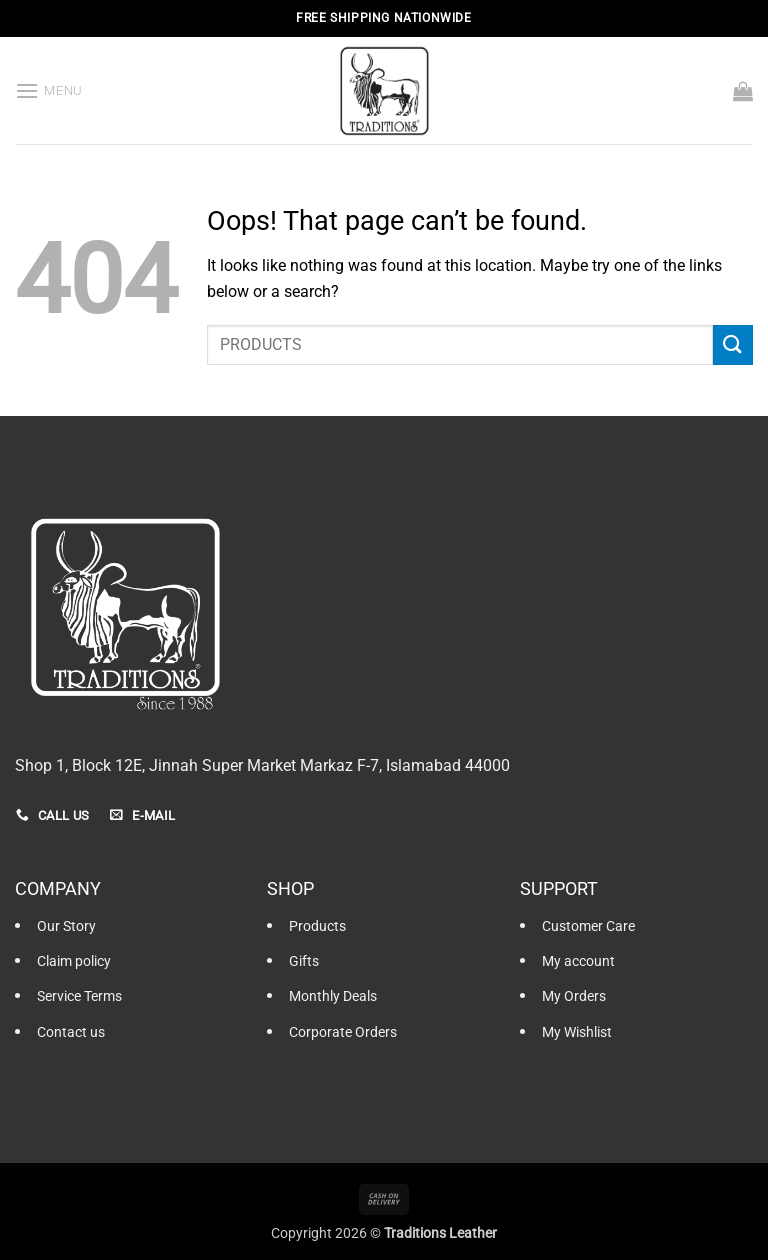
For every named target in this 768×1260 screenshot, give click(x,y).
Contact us (71, 1032)
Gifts (304, 961)
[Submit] (733, 344)
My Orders (574, 996)
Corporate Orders (343, 1032)
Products (317, 926)
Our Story (66, 926)
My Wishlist (577, 1032)
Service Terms (79, 996)
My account (578, 961)
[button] (49, 90)
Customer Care (588, 926)
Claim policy (74, 961)
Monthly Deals (333, 996)
